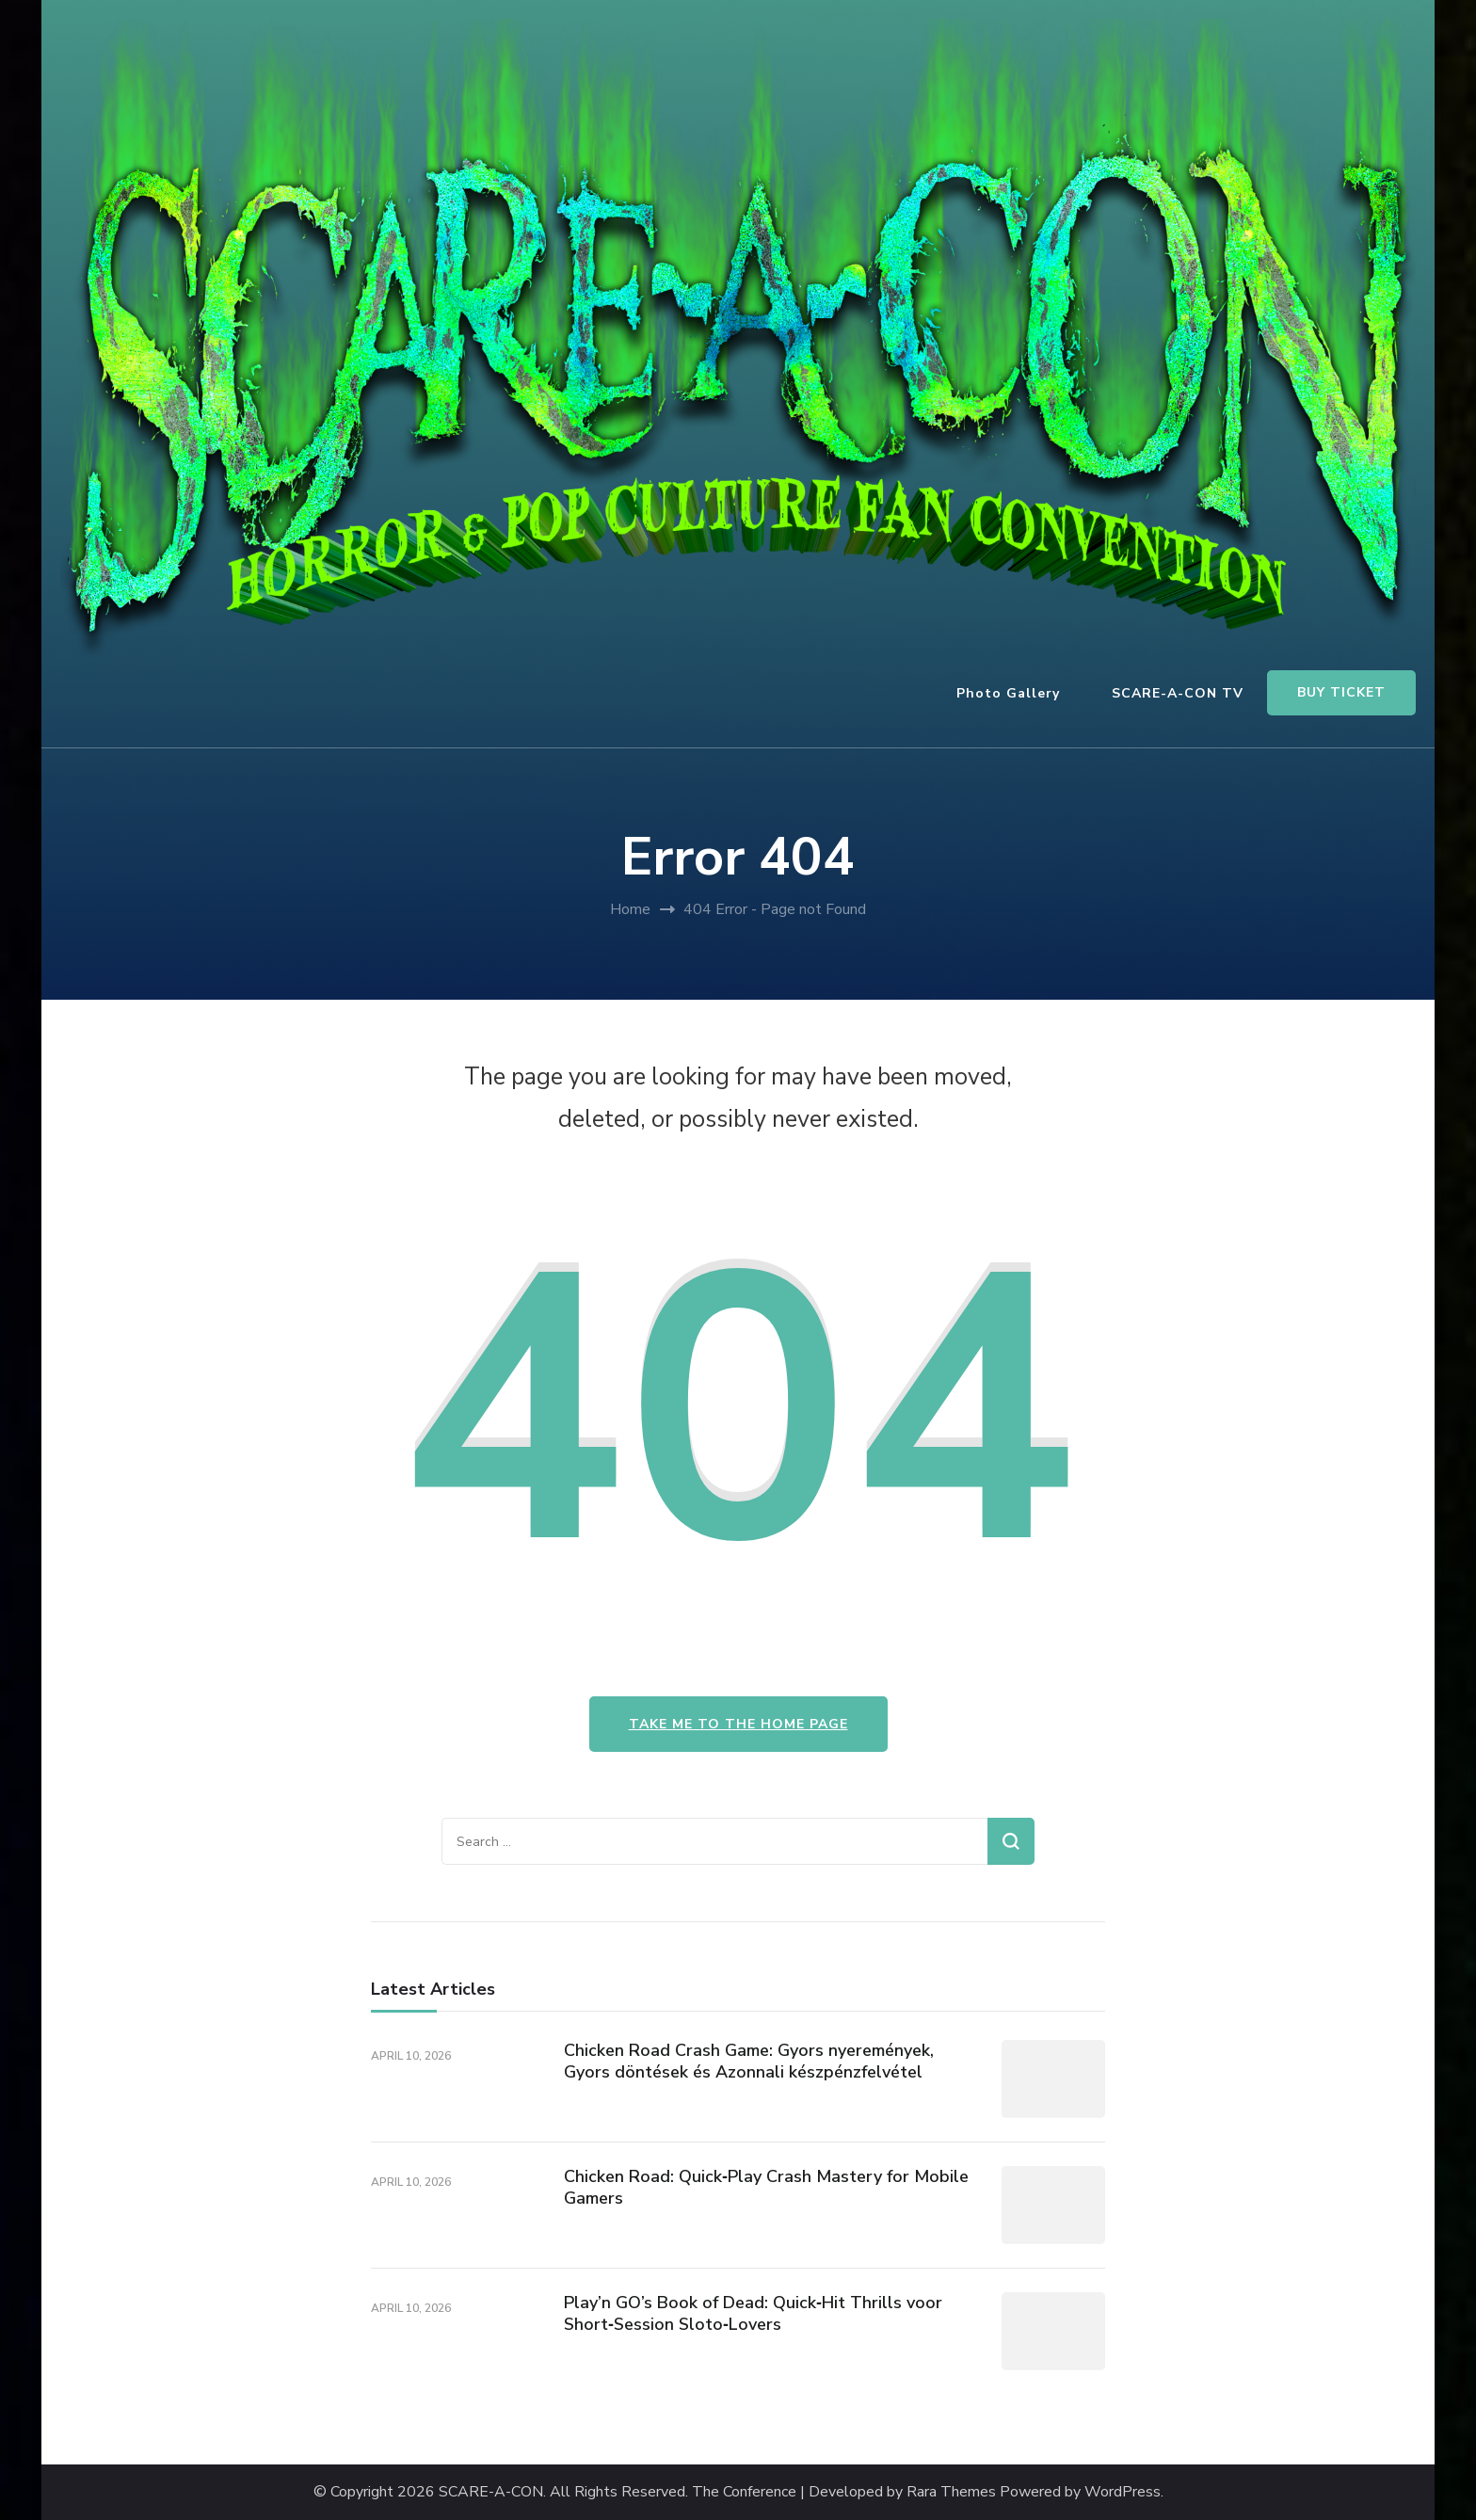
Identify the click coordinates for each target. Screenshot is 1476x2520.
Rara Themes (951, 2492)
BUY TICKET (1341, 692)
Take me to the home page (738, 1724)
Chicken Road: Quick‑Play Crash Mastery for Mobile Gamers (766, 2187)
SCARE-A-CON (491, 2492)
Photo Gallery (1008, 693)
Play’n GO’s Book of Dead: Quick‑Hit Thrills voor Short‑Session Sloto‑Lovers (753, 2313)
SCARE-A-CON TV (1177, 693)
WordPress (1122, 2492)
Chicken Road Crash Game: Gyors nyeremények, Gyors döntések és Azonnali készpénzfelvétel (749, 2061)
